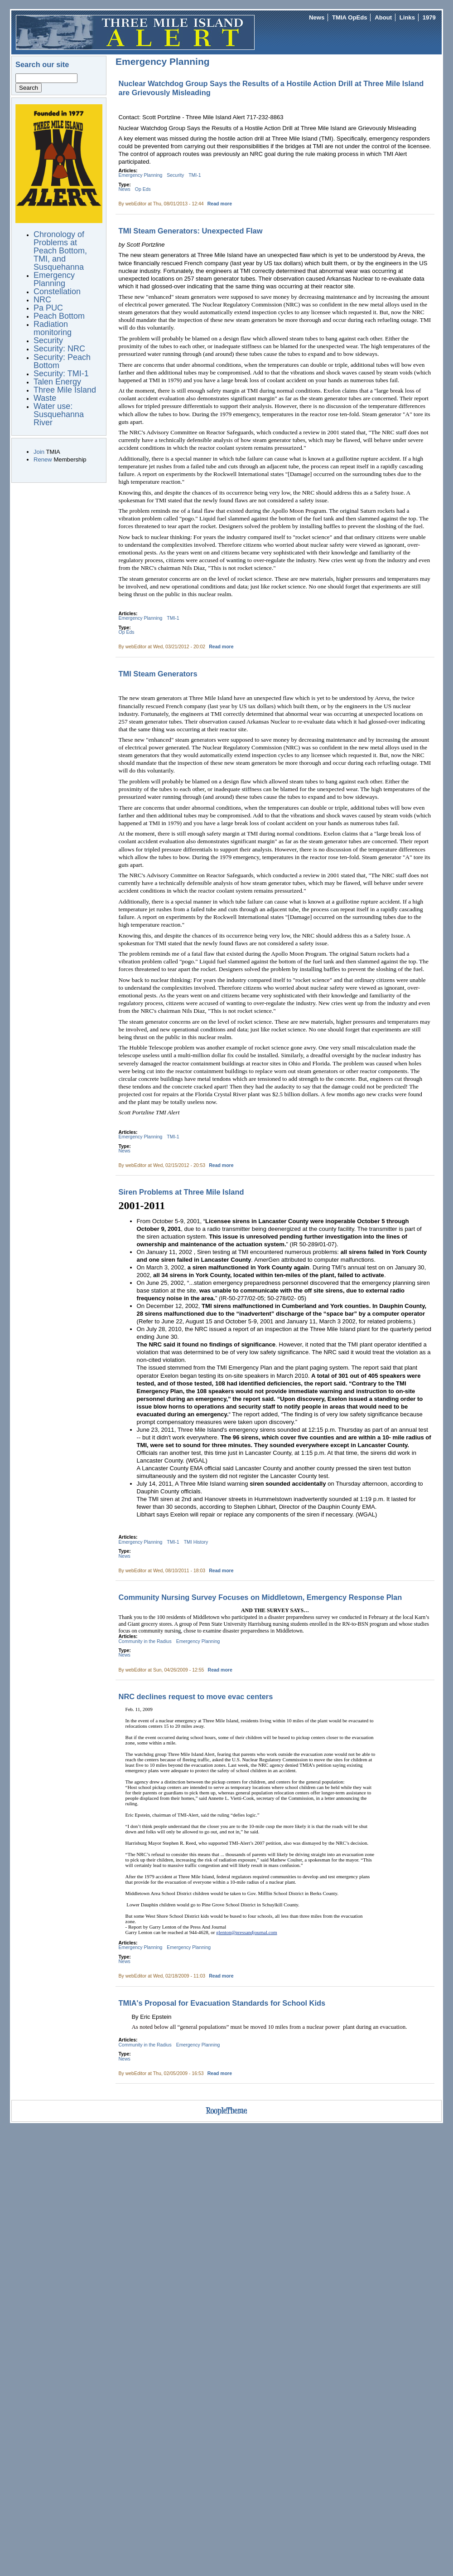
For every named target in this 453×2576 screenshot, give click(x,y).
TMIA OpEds (349, 17)
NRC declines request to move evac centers (196, 1696)
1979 (429, 17)
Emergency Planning (141, 175)
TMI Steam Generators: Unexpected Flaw (191, 231)
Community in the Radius (145, 1641)
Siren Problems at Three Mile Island (181, 1192)
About (383, 17)
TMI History (196, 1542)
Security (175, 175)
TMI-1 (194, 175)
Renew (43, 459)
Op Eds (143, 189)
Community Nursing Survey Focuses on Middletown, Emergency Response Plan (260, 1597)
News (316, 17)
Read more (219, 203)
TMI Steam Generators (158, 674)
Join (39, 451)
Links (407, 17)
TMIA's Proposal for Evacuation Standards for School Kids (222, 2003)
